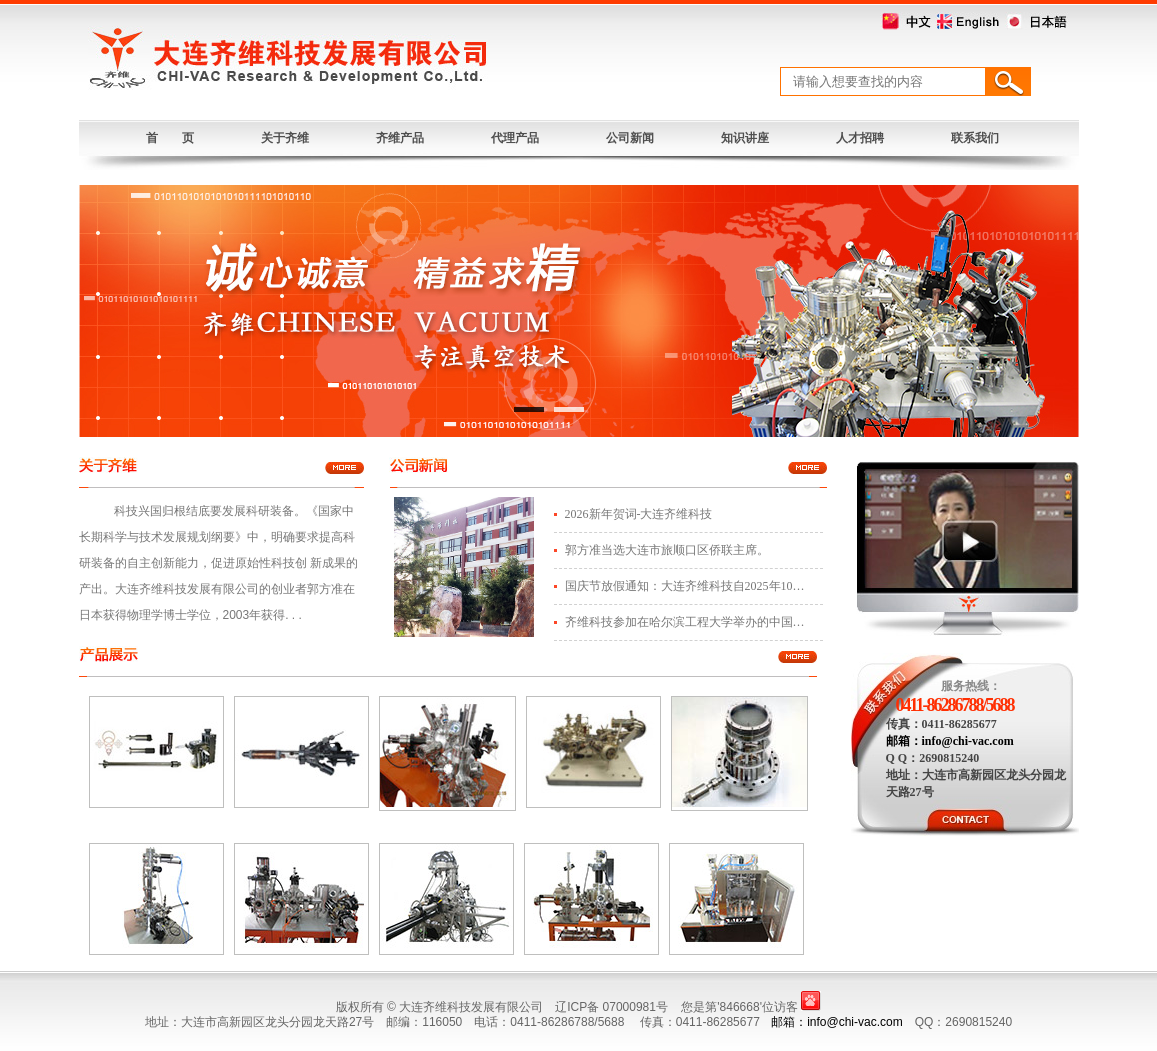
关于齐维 (285, 138)
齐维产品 (400, 138)
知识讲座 (745, 138)
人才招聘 (860, 138)
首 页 (170, 138)
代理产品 (515, 138)
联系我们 (975, 138)
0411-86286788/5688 (955, 705)
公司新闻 (630, 138)
